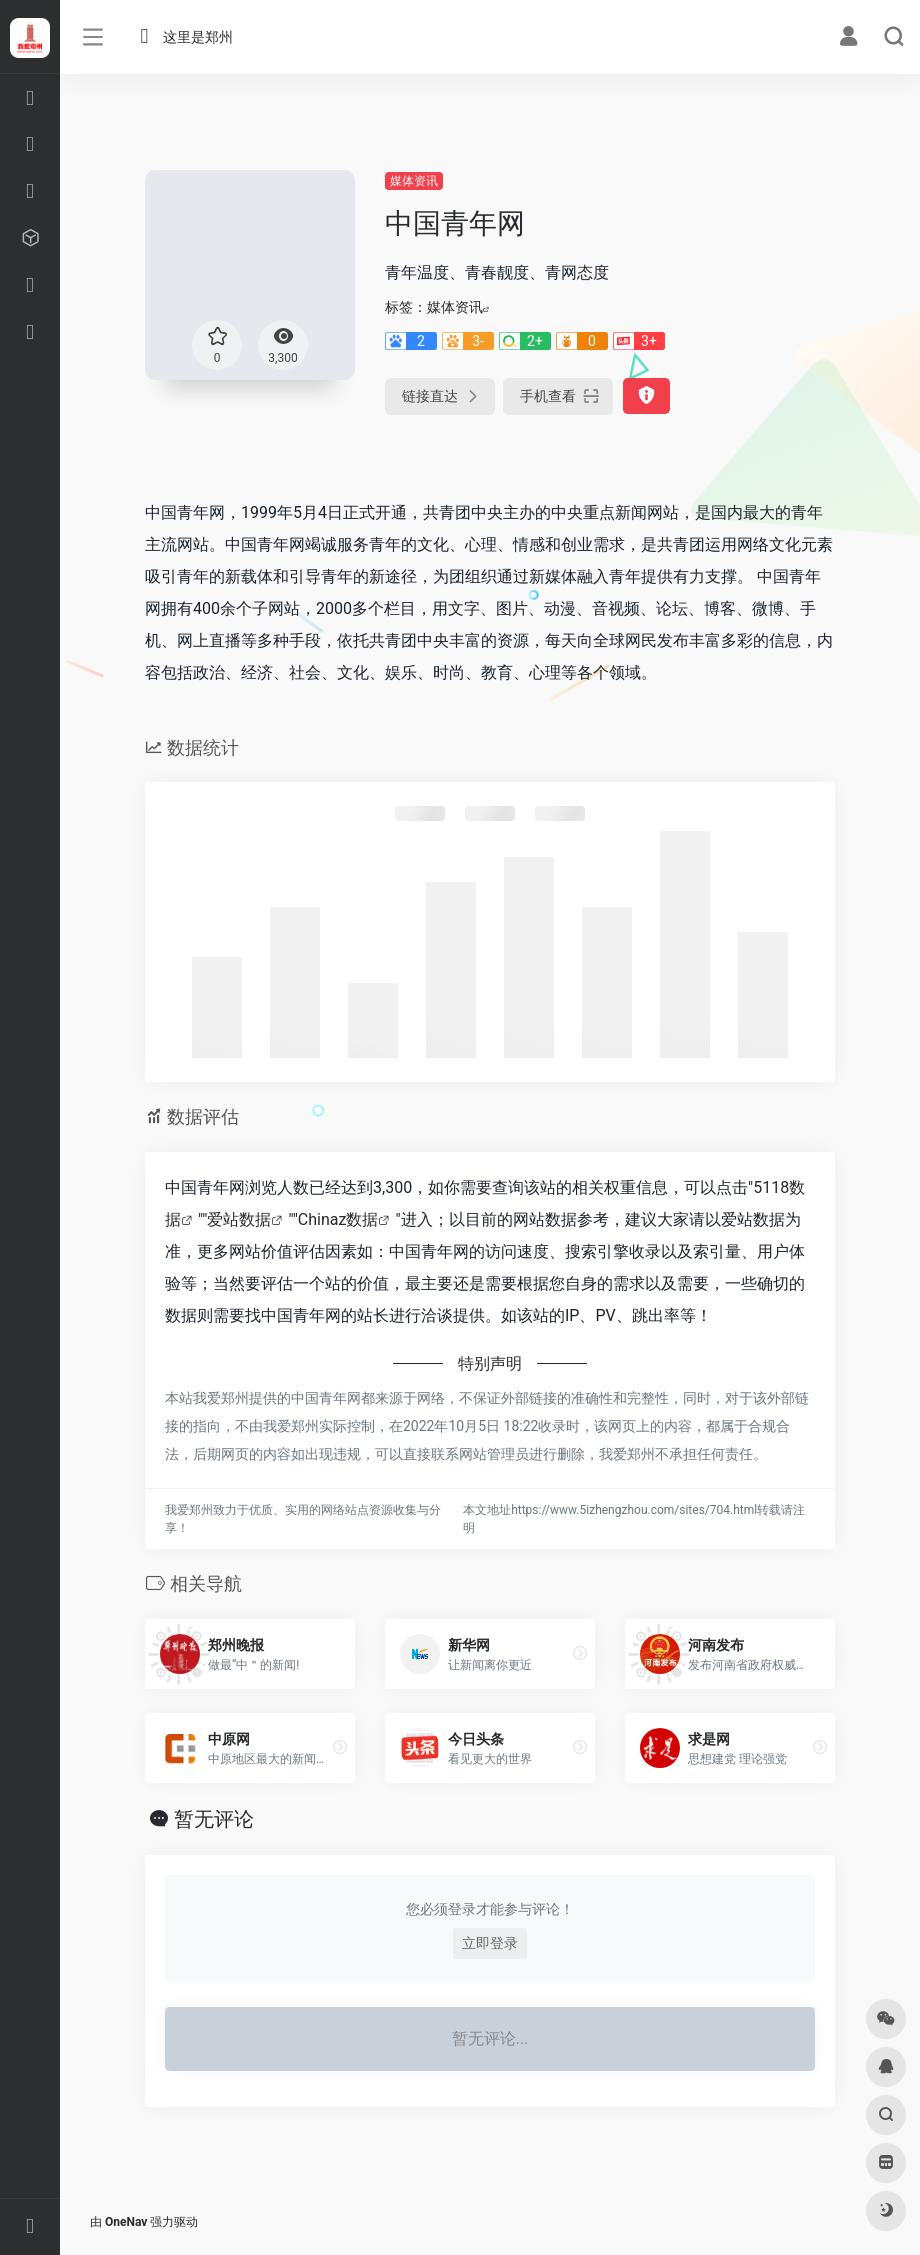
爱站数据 (239, 1219)
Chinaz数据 (338, 1219)
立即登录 (490, 1943)
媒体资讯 (414, 181)
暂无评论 (214, 1819)
